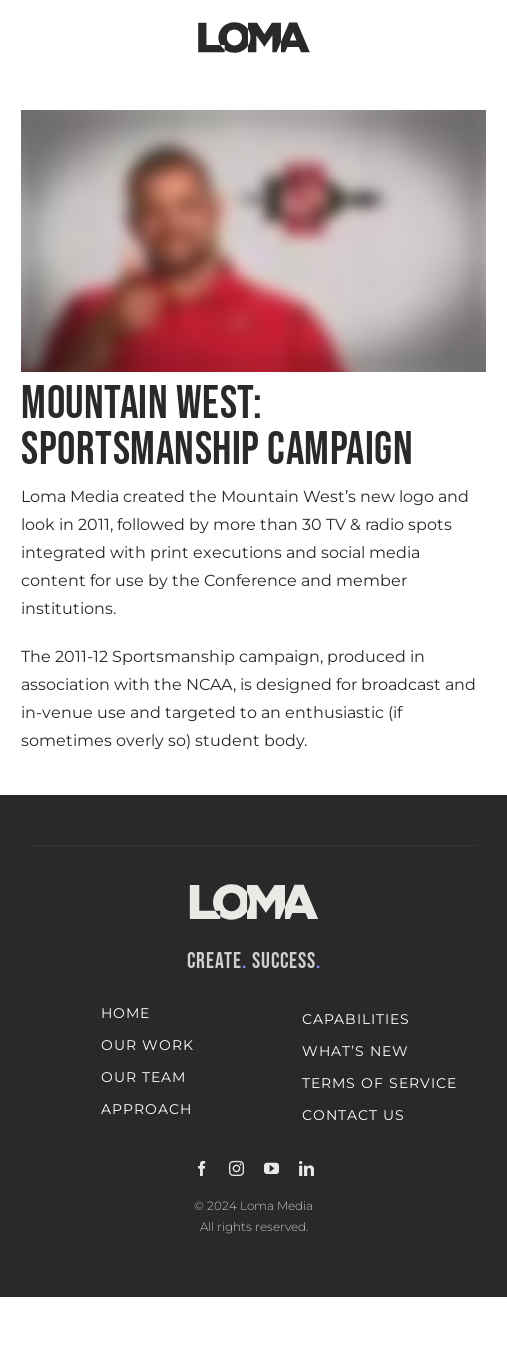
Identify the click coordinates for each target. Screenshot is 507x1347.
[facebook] (201, 1168)
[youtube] (271, 1168)
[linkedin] (306, 1168)
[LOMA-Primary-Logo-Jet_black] (254, 22)
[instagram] (236, 1168)
